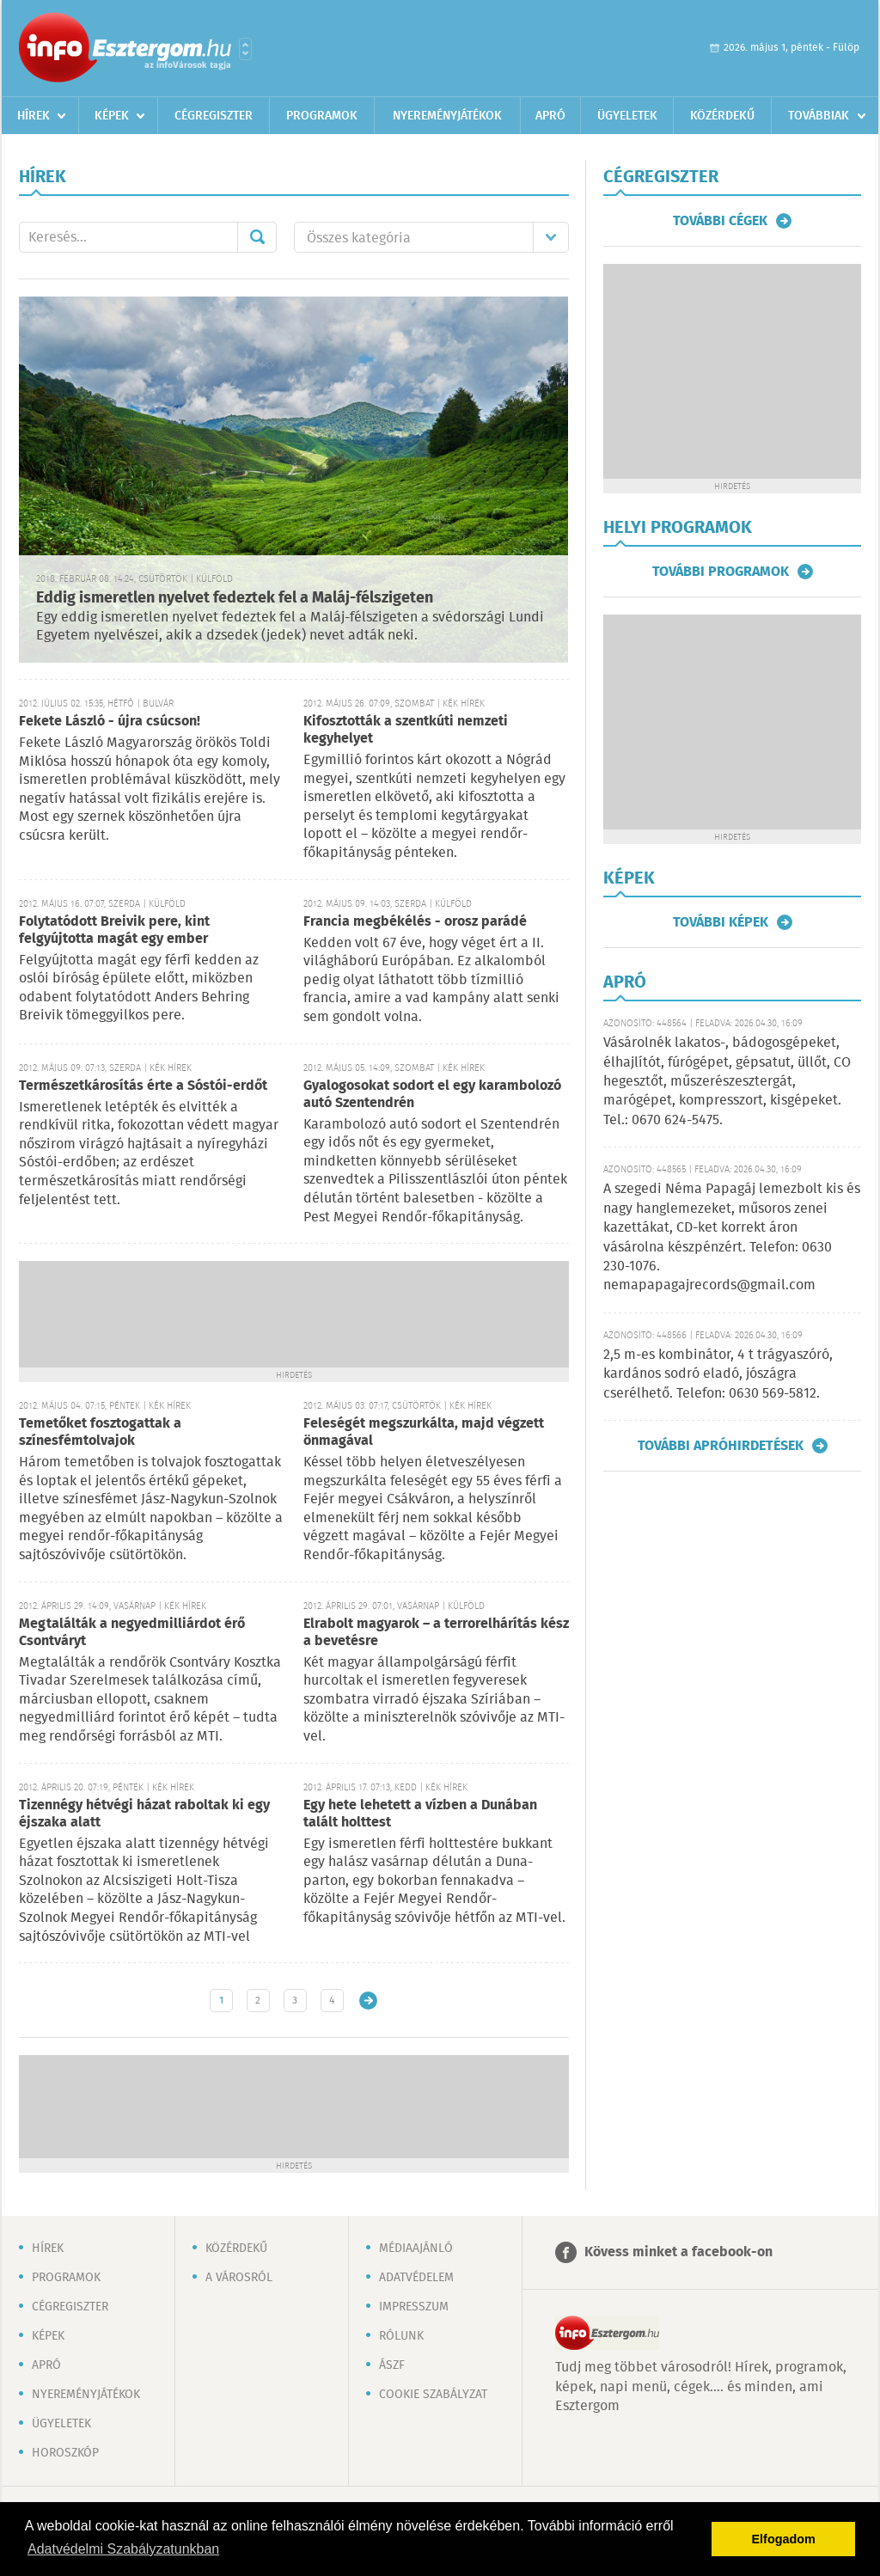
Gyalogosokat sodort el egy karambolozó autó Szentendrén (432, 1094)
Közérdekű (722, 116)
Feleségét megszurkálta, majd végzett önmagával (423, 1432)
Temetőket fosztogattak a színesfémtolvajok (100, 1432)
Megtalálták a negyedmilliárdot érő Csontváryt (132, 1632)
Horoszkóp (65, 2453)
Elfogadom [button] (784, 2539)
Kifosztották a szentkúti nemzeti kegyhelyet (405, 730)
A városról (238, 2277)
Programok (322, 116)
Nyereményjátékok (447, 116)
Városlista (245, 49)
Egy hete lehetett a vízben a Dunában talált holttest (420, 1814)
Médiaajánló (416, 2248)
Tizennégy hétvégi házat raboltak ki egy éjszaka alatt (144, 1814)
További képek (720, 922)
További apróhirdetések (721, 1445)
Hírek (33, 116)
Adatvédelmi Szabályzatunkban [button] (123, 2549)
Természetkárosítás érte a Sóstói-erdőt (143, 1086)
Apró (550, 116)
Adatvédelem (416, 2277)
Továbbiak (818, 116)
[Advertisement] (294, 1312)
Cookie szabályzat (433, 2394)
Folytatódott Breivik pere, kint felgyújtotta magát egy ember (114, 930)
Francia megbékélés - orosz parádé (415, 922)
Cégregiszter (213, 116)
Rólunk (401, 2336)
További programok (720, 571)
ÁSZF (392, 2365)
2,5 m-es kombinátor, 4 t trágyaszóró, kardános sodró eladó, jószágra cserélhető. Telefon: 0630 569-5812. (718, 1374)
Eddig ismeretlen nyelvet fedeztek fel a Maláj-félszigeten (234, 598)
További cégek (720, 221)
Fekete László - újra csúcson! (109, 721)
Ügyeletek (627, 116)
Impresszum (414, 2307)
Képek (112, 116)
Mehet (257, 237)
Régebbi (368, 2000)
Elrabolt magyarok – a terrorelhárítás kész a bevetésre (436, 1632)
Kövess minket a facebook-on (678, 2252)
